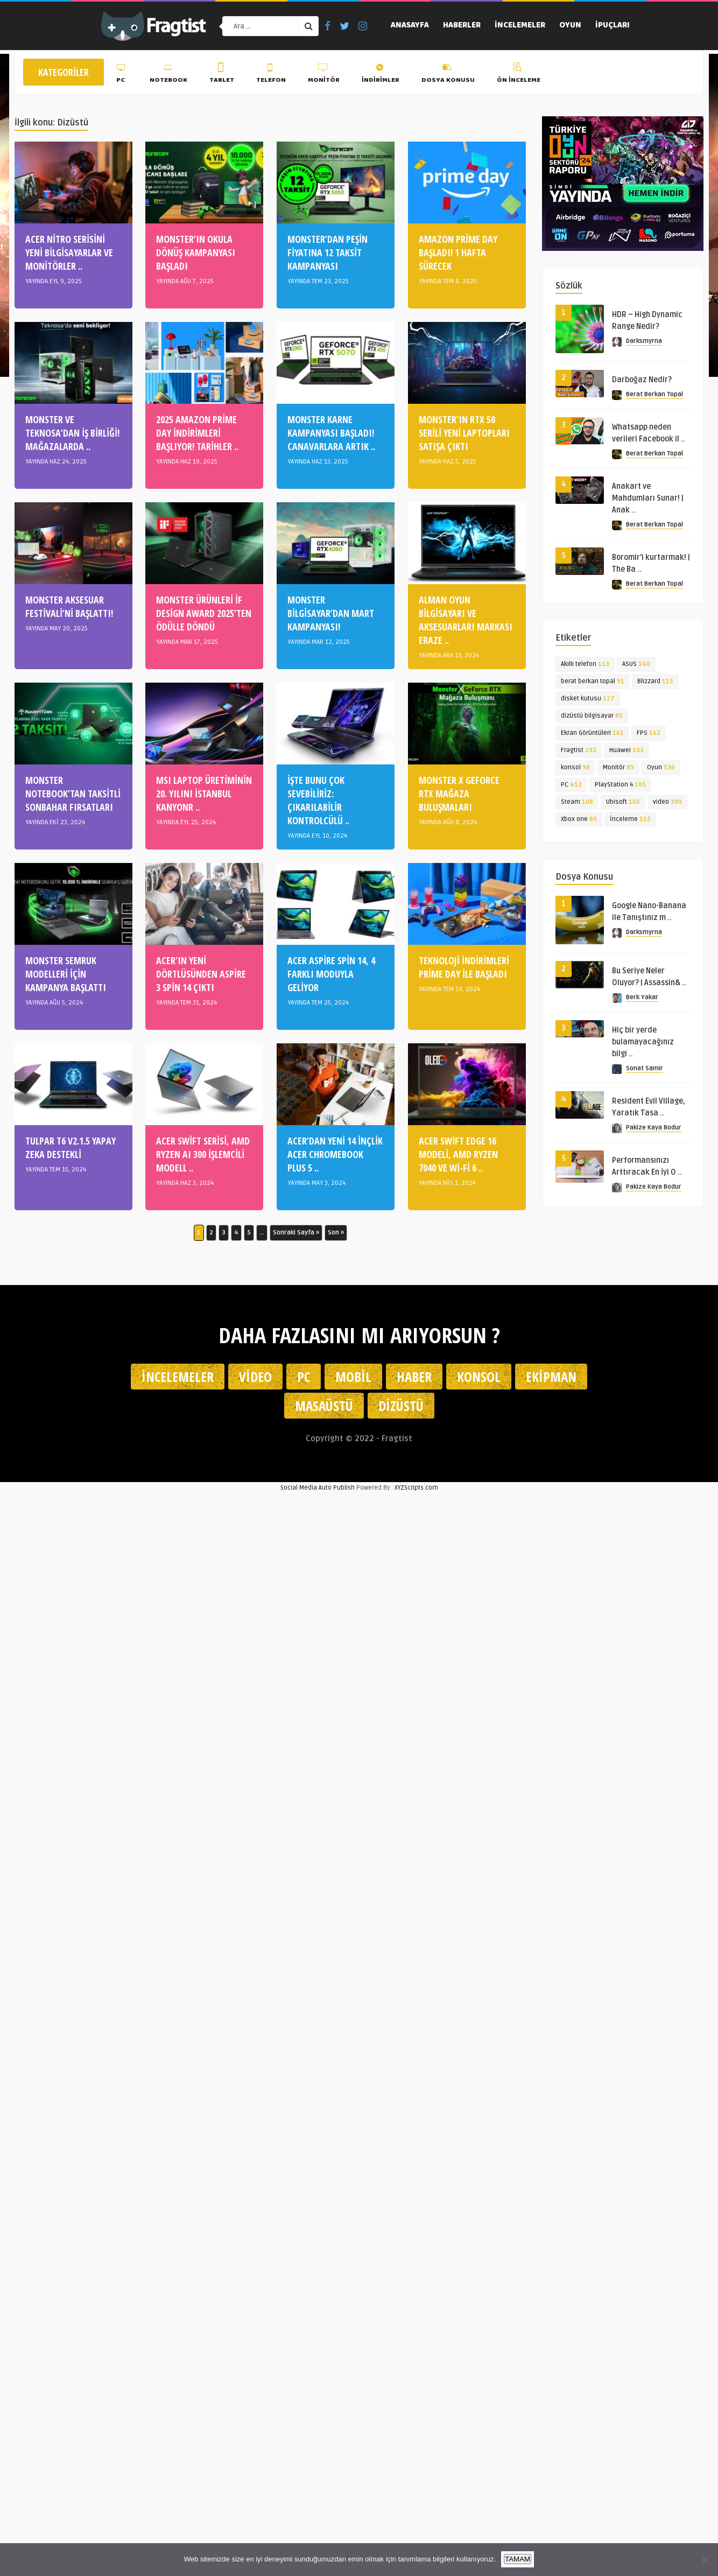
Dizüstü (401, 1405)
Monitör (324, 74)
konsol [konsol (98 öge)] (575, 767)
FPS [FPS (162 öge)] (648, 733)
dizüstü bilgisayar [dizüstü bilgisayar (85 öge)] (592, 716)
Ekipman (551, 1376)
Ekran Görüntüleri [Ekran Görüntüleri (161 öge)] (592, 733)
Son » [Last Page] (336, 1233)
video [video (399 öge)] (667, 802)
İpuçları (612, 26)
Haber (414, 1376)
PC (122, 74)
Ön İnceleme (518, 74)
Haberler (462, 26)
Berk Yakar (642, 997)
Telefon (271, 74)
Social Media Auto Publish (317, 1487)
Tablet (221, 74)
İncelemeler (520, 26)
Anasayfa (410, 26)
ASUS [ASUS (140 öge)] (636, 664)
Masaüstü (324, 1405)
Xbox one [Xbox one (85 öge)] (579, 819)
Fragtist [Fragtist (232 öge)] (578, 750)
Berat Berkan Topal (654, 394)
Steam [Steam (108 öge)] (577, 802)
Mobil (353, 1376)
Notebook (168, 74)
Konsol (479, 1376)
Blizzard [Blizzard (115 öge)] (655, 681)
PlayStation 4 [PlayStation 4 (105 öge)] (620, 785)
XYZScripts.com (416, 1487)
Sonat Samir (644, 1068)
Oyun (570, 26)
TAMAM (517, 2559)
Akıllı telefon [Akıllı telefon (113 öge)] (585, 664)
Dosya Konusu (448, 74)
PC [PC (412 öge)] (571, 785)
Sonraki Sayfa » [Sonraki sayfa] (296, 1233)
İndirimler (380, 74)
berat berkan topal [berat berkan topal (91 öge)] (592, 681)
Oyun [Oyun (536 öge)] (661, 767)
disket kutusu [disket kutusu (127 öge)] (588, 698)
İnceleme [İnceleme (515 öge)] (630, 819)
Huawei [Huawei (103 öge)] (626, 750)
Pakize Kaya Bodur (653, 1128)
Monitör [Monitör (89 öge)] (618, 767)
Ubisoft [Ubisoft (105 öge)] (623, 802)
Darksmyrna (644, 341)
